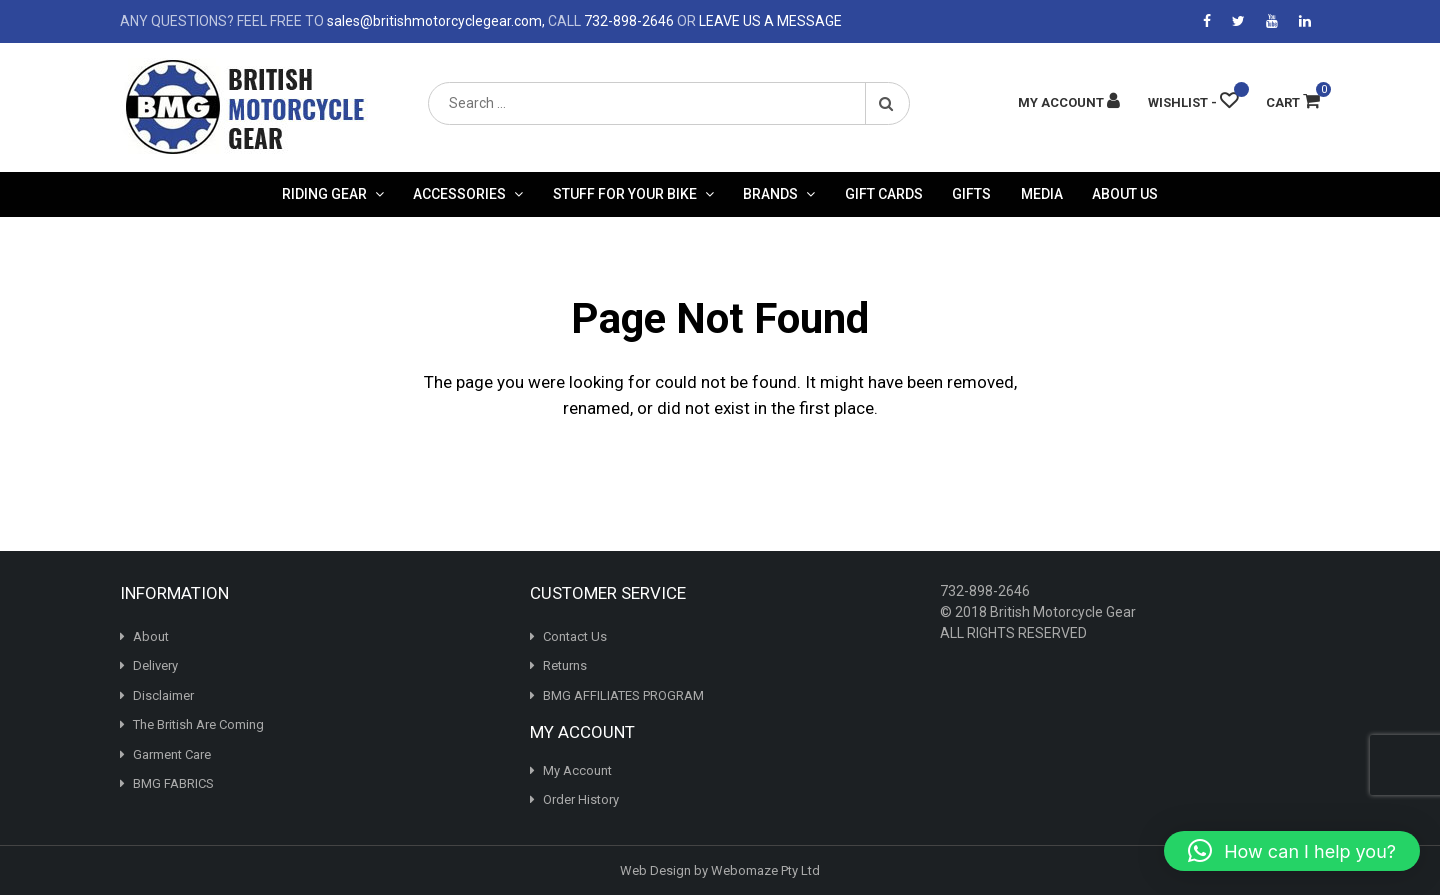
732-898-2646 (629, 21)
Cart (1293, 102)
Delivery (155, 665)
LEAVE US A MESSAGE (770, 21)
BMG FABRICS (173, 783)
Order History (581, 799)
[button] (1292, 851)
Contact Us (575, 636)
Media (1042, 194)
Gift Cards (884, 194)
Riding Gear (324, 194)
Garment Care (172, 754)
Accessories (459, 194)
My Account (577, 770)
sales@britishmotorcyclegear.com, (436, 21)
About (151, 636)
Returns (565, 665)
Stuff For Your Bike (625, 194)
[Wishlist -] (1193, 102)
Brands (770, 194)
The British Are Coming (198, 724)
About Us (1125, 194)
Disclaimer (163, 695)
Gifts (971, 194)
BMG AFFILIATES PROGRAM (623, 695)
